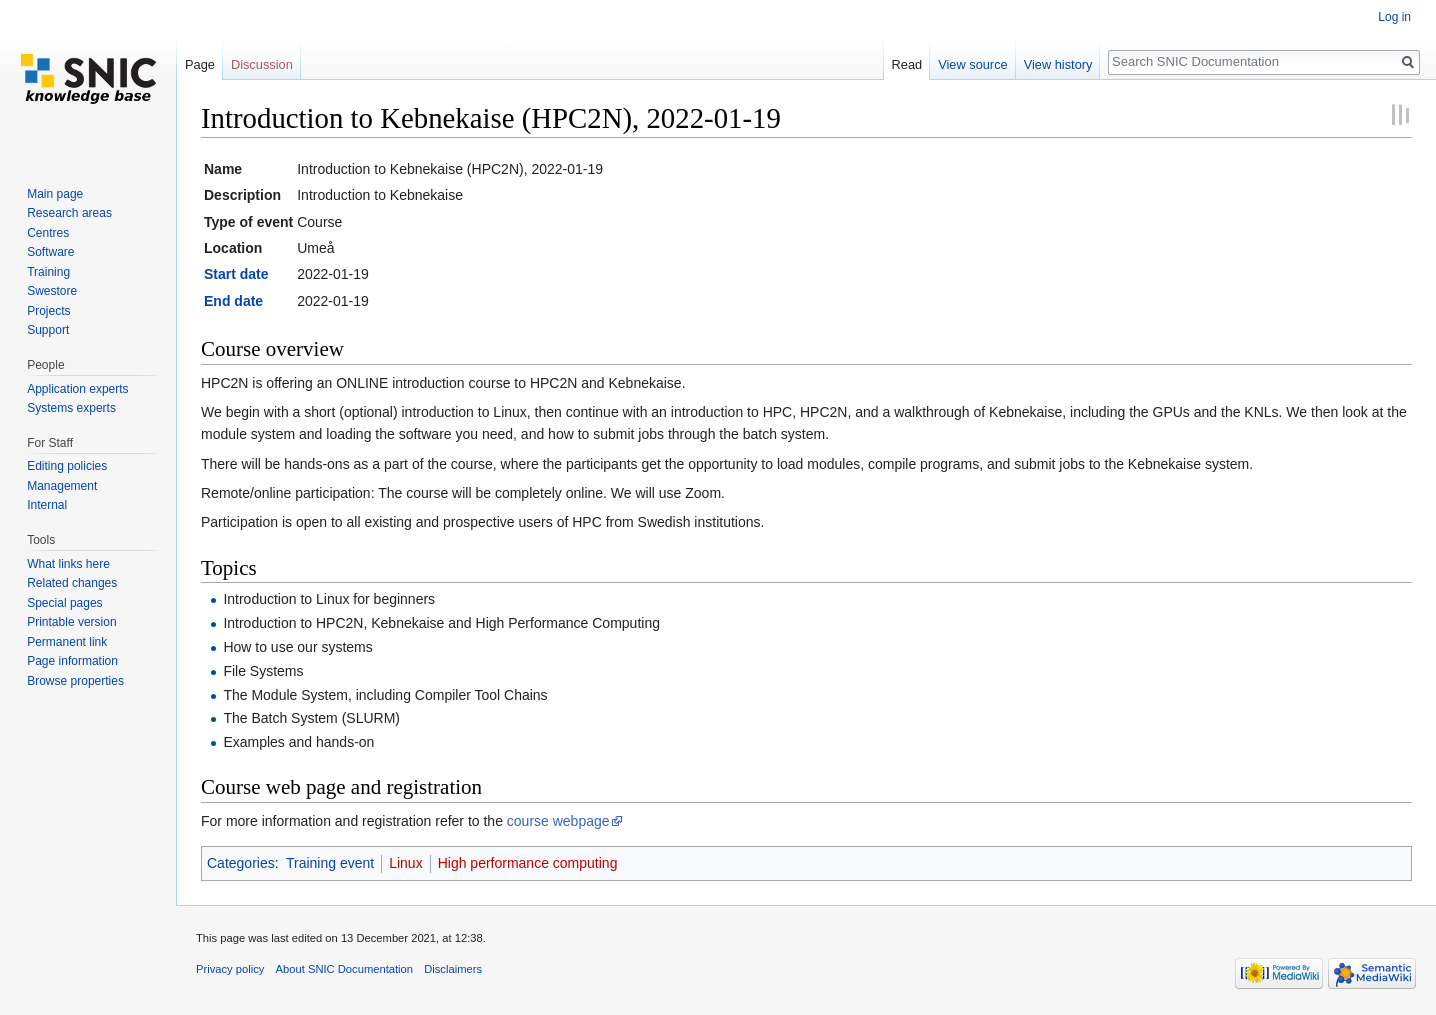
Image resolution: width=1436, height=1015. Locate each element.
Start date (236, 274)
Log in (1394, 17)
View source (972, 64)
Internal (47, 505)
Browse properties (75, 681)
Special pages (64, 603)
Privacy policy (230, 969)
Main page (55, 194)
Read (907, 64)
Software (50, 252)
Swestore (52, 291)
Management (62, 486)
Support (48, 330)
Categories (241, 863)
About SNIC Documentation (344, 969)
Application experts (77, 389)
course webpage (558, 821)
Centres (48, 233)
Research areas (69, 213)
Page (200, 64)
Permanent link (67, 642)
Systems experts (71, 408)
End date (233, 301)
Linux (405, 863)
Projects (48, 311)
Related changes (72, 583)
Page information (72, 661)
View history (1058, 64)
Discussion (262, 64)
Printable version (71, 622)
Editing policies (67, 466)
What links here (68, 564)
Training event (330, 863)
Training (48, 272)
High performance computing (528, 863)
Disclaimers (453, 969)
